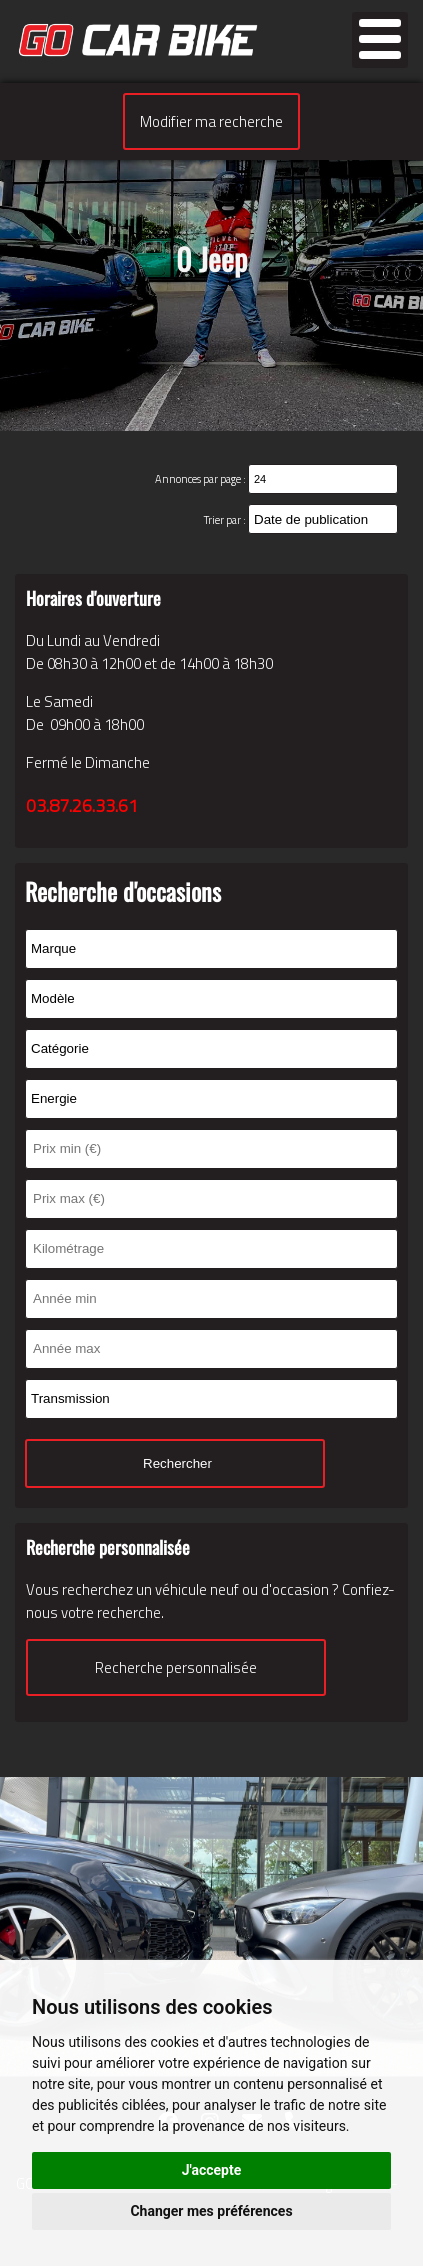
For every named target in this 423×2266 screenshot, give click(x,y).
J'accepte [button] (212, 2170)
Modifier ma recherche (211, 121)
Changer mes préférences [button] (211, 2211)
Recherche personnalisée (176, 1667)
